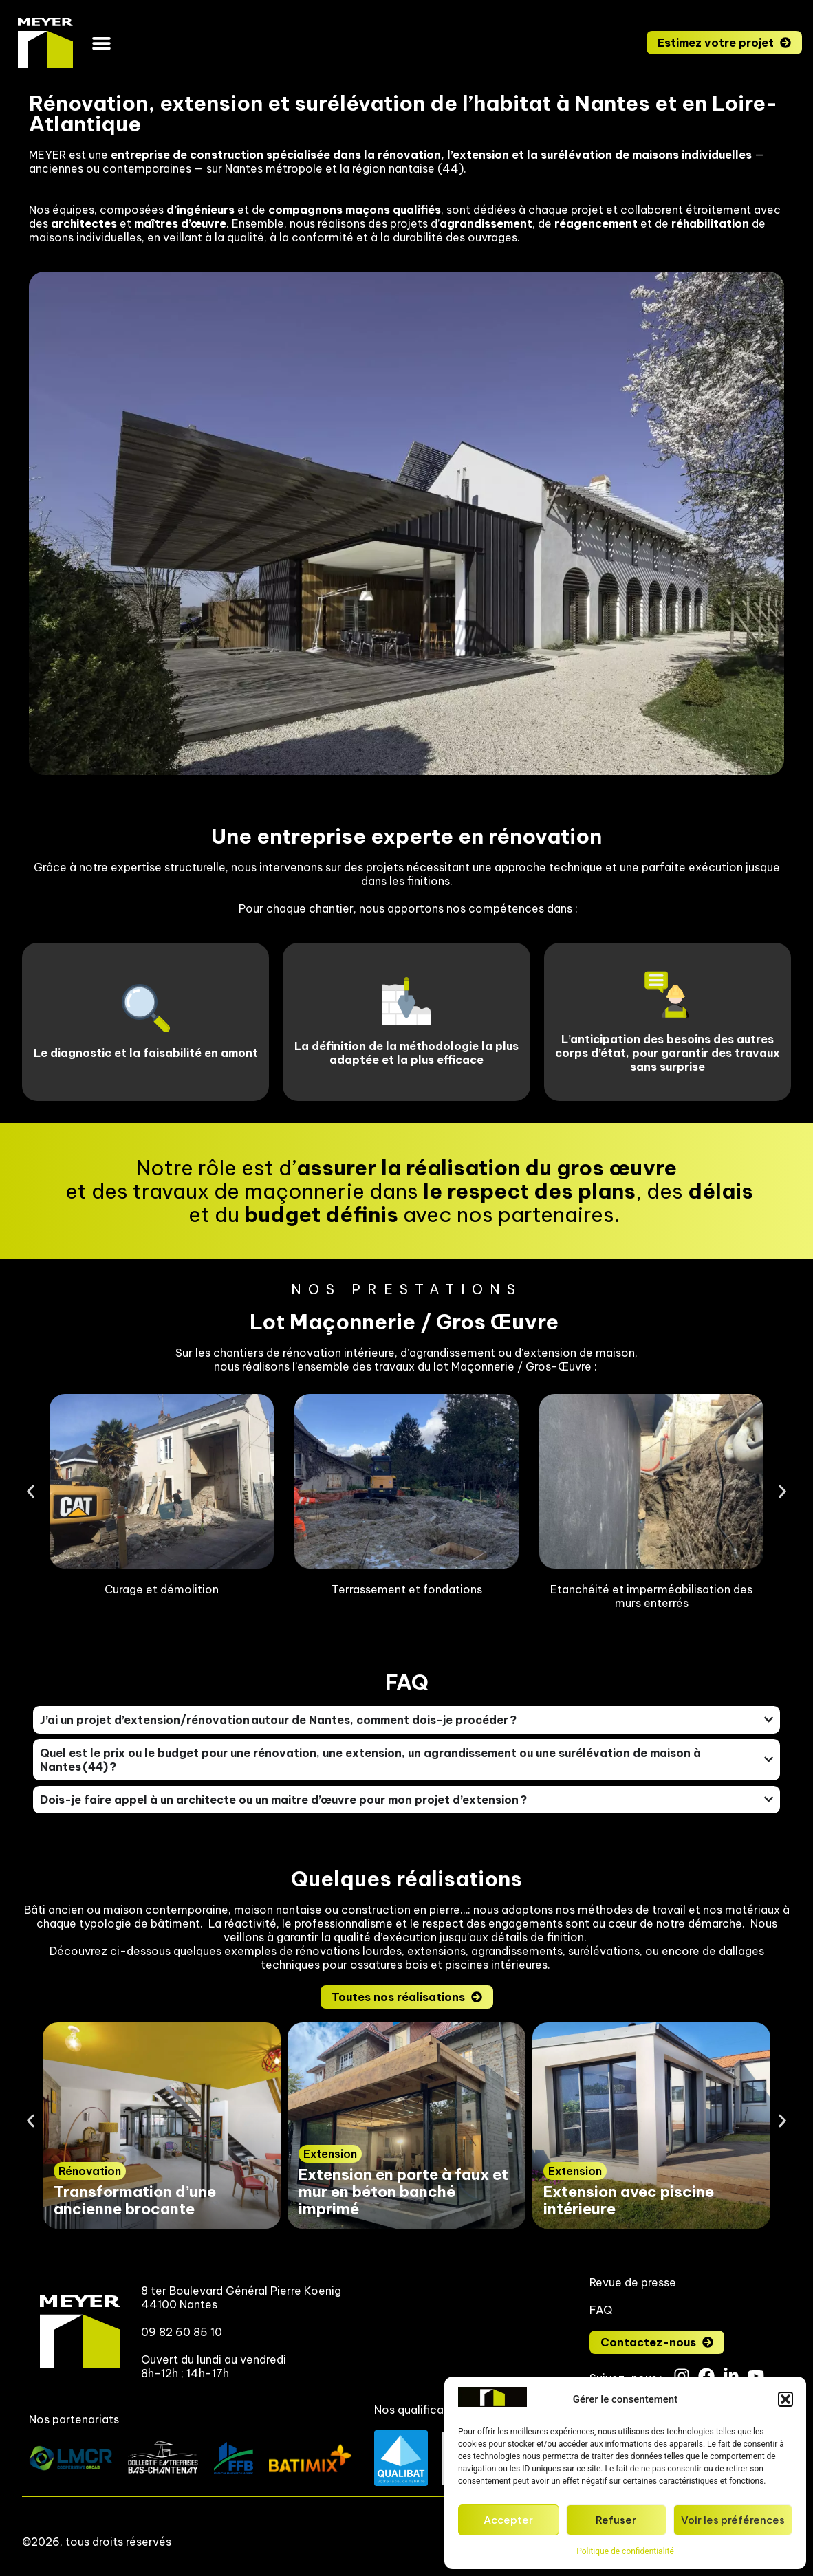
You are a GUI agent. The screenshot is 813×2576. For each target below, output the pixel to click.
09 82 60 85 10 (181, 2332)
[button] (785, 2399)
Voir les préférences (733, 2519)
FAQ (600, 2310)
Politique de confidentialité (625, 2551)
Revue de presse (632, 2282)
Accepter (508, 2519)
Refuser (616, 2519)
